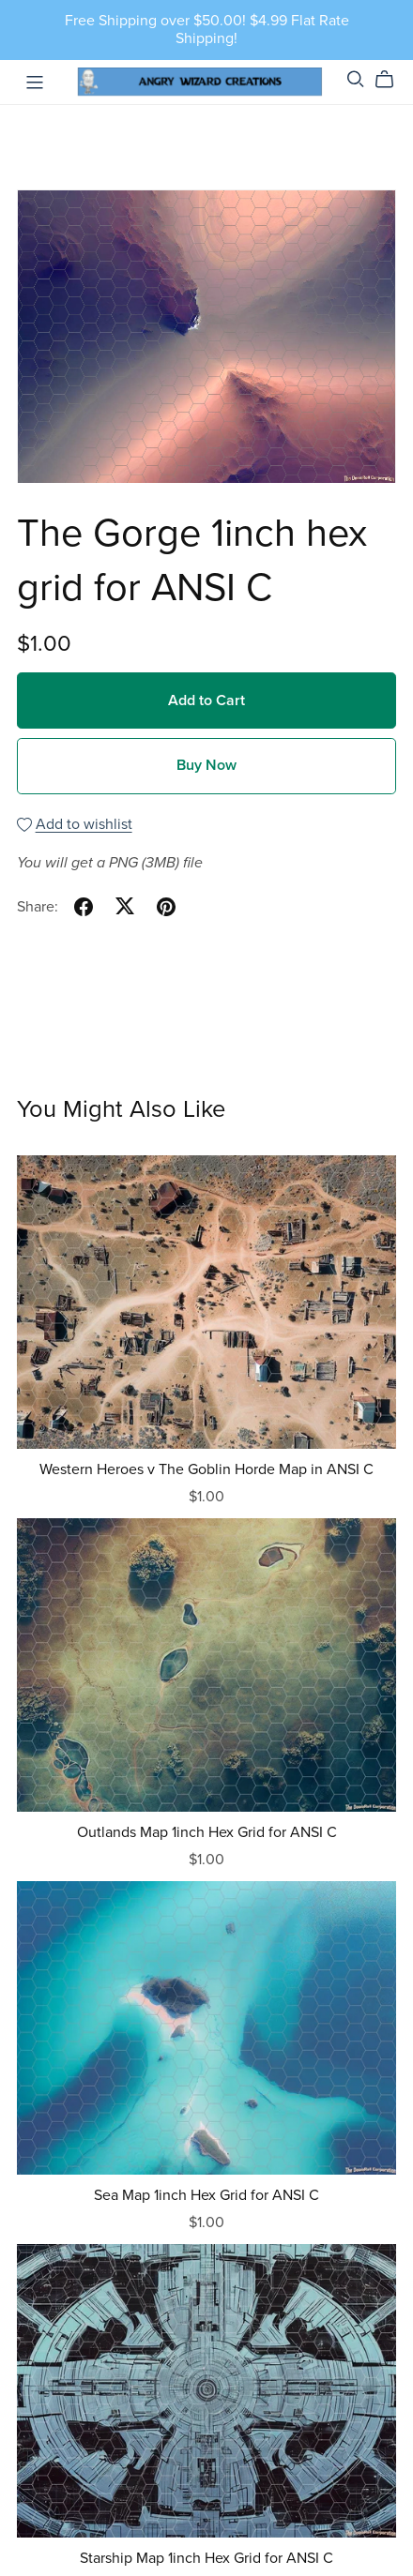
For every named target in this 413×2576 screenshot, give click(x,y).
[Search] (355, 79)
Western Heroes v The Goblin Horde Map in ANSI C (206, 1469)
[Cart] (392, 79)
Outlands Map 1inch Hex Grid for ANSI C (207, 1832)
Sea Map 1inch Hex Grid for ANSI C (206, 2195)
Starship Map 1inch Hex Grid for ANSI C (206, 2558)
